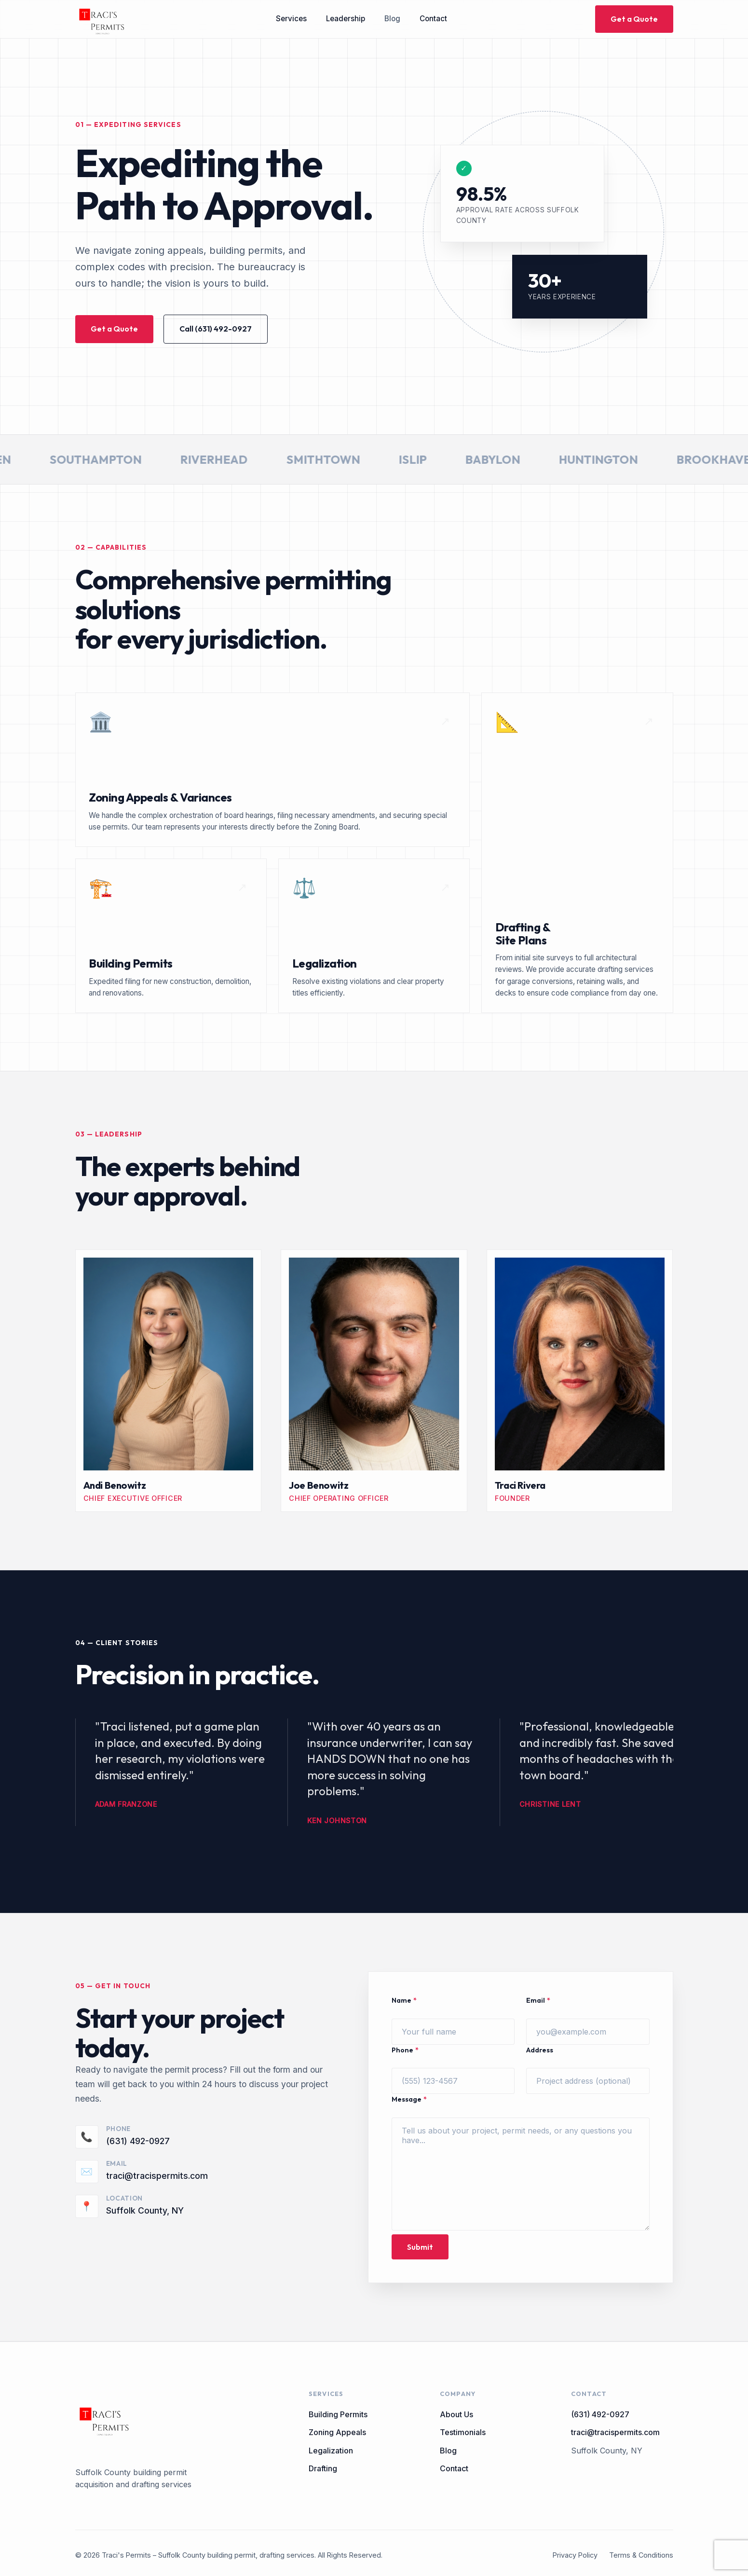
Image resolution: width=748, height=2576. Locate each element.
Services (291, 18)
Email (538, 2000)
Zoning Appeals (337, 2432)
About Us (456, 2414)
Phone (405, 2050)
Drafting (323, 2468)
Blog (392, 18)
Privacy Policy (575, 2555)
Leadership (345, 18)
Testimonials (463, 2432)
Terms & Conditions (641, 2555)
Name (404, 2000)
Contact (433, 18)
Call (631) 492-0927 (215, 328)
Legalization (331, 2450)
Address (539, 2050)
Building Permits (338, 2414)
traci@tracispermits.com (157, 2176)
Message (409, 2099)
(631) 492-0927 (138, 2141)
